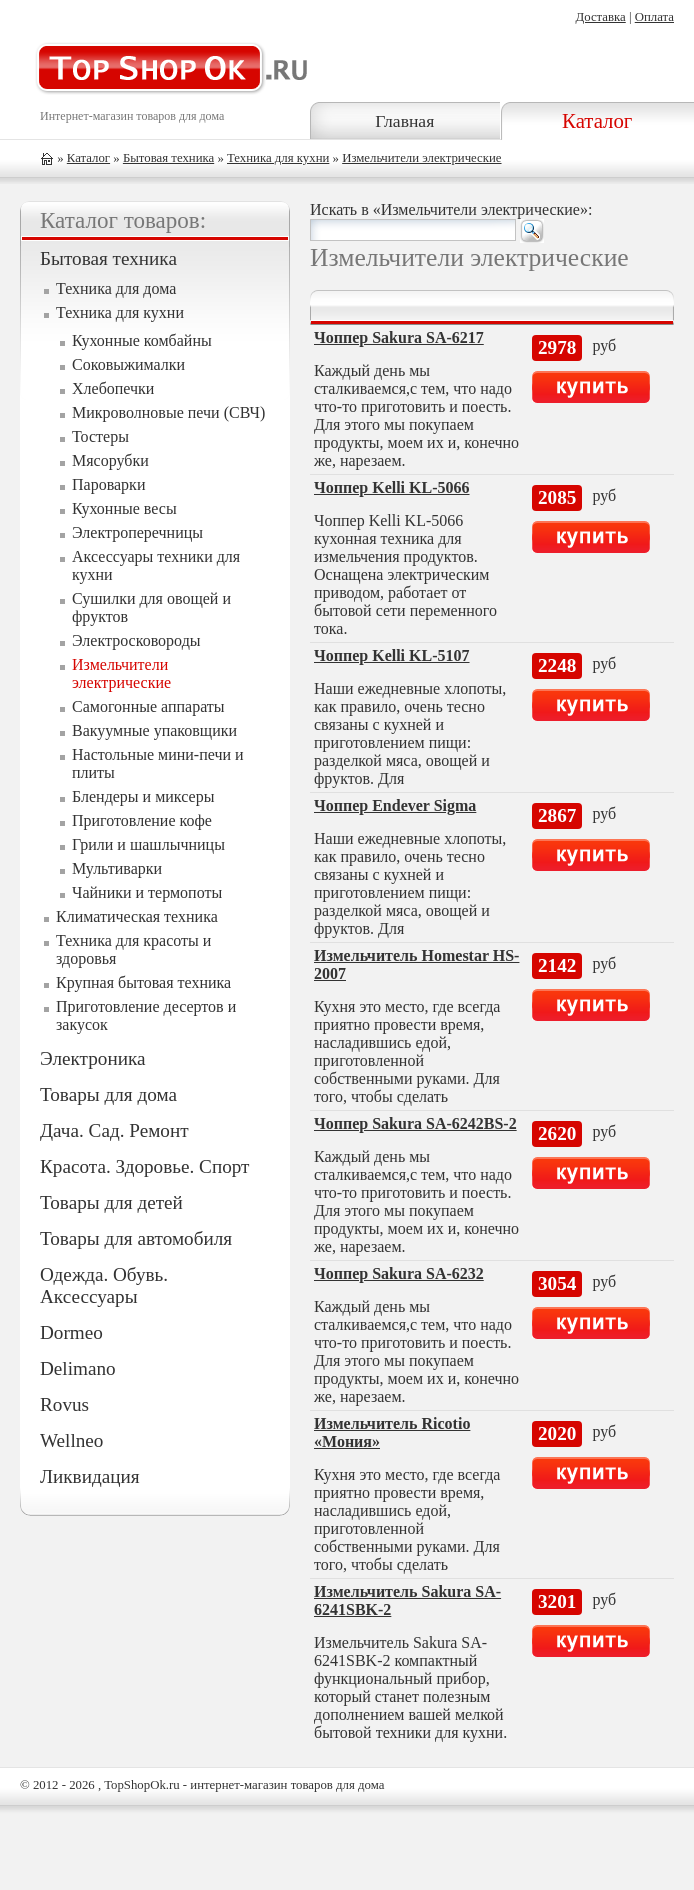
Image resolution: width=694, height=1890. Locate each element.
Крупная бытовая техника (143, 982)
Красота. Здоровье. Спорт (144, 1166)
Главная (404, 121)
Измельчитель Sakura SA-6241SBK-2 (407, 1600)
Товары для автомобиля (136, 1238)
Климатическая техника (137, 916)
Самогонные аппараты (148, 706)
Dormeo (71, 1332)
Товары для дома (108, 1094)
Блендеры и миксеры (143, 796)
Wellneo (71, 1440)
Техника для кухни (278, 158)
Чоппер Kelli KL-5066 (392, 487)
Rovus (64, 1404)
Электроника (92, 1058)
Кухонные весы (124, 508)
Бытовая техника (168, 158)
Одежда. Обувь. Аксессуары (104, 1285)
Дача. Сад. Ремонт (114, 1130)
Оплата (654, 17)
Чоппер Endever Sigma (395, 805)
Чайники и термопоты (147, 892)
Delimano (78, 1368)
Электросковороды (136, 640)
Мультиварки (117, 868)
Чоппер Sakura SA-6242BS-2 (415, 1123)
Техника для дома (116, 288)
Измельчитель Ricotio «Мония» (392, 1432)
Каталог (597, 120)
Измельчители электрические (421, 158)
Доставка (600, 17)
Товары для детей (111, 1202)
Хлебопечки (113, 388)
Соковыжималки (128, 364)
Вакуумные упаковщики (154, 730)
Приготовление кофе (142, 820)
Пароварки (108, 484)
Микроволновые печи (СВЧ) (168, 412)
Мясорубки (110, 460)
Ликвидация (90, 1476)
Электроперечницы (137, 532)
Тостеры (100, 436)
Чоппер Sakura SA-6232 (399, 1273)
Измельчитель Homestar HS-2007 (416, 964)
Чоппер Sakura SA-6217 (399, 337)
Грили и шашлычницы (148, 844)
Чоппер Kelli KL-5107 (392, 655)
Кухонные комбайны (142, 340)
